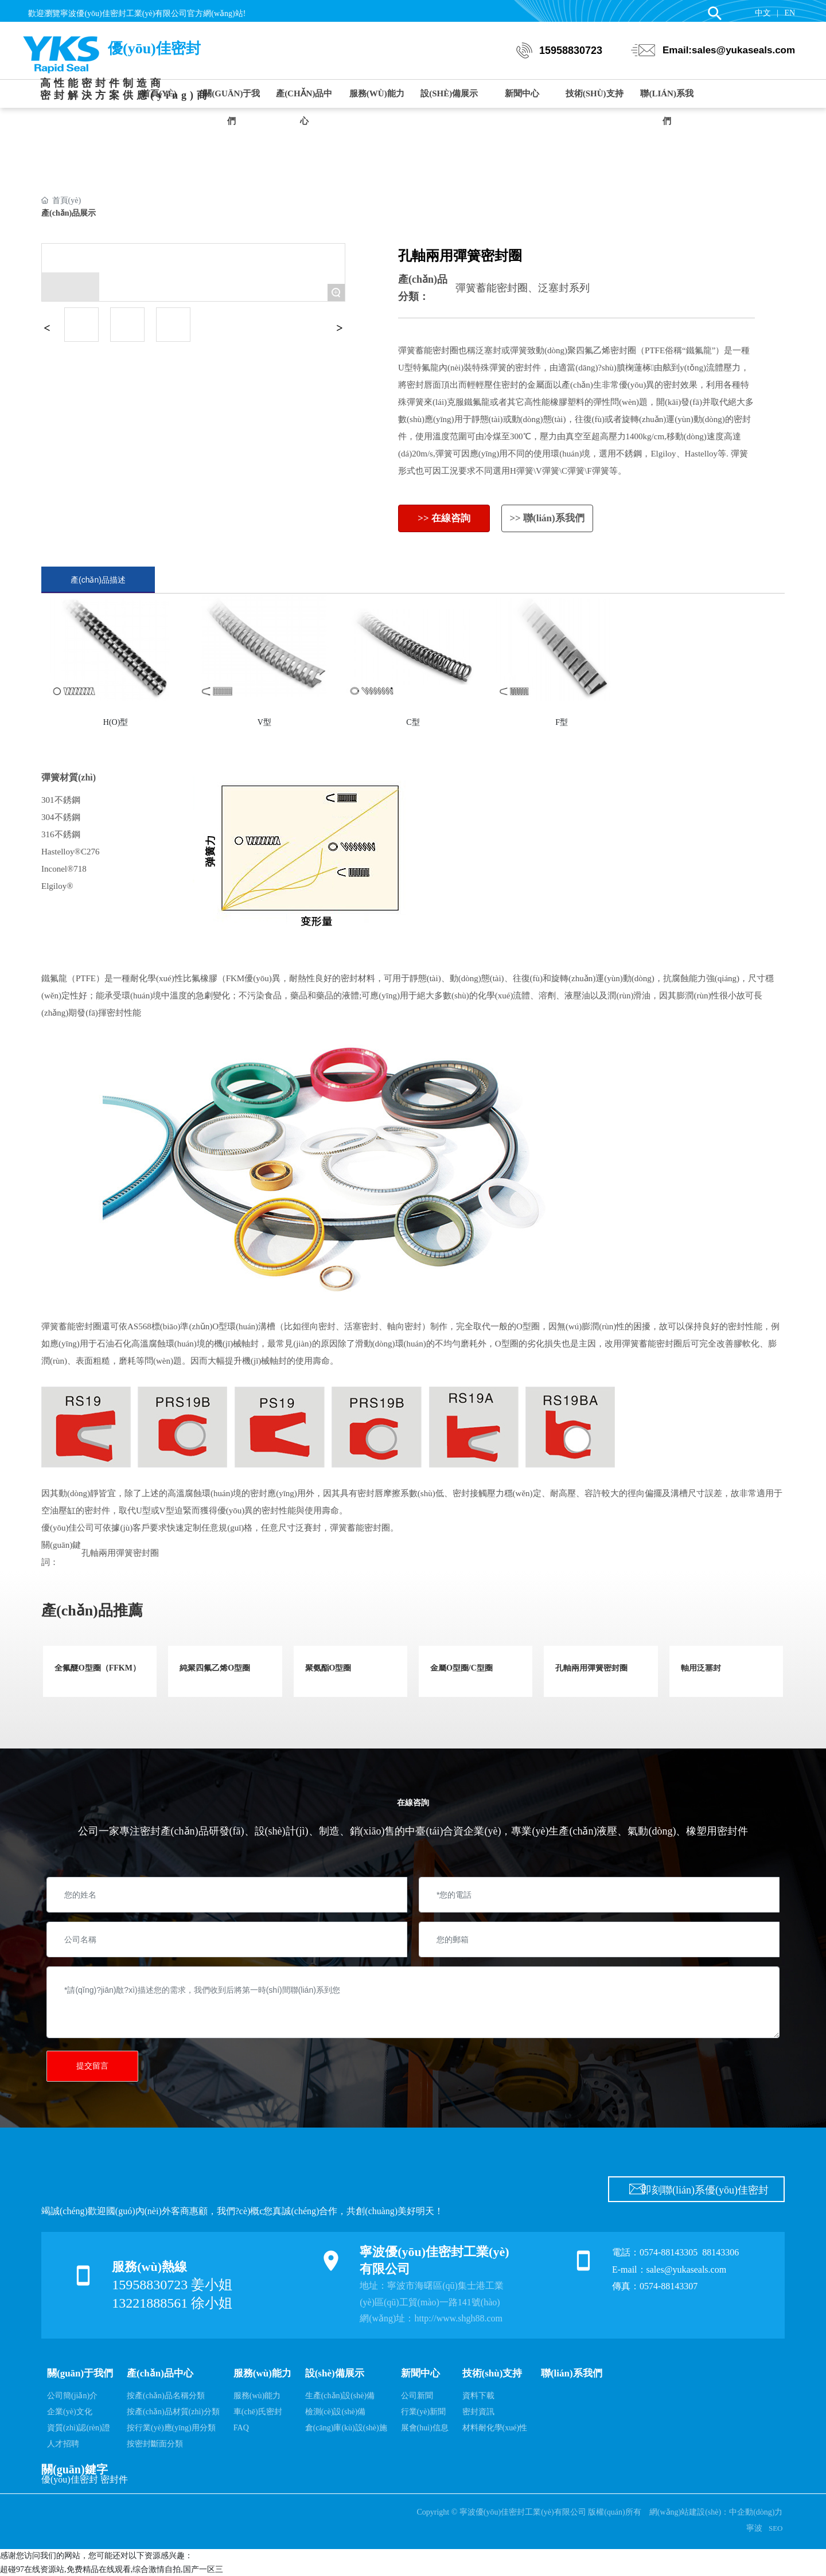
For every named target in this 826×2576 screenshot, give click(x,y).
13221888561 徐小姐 (172, 2303)
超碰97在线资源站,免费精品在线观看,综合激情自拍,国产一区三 (111, 2569)
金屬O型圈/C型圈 (461, 1668)
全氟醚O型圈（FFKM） (97, 1668)
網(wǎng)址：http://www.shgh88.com (431, 2318)
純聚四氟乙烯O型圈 (215, 1668)
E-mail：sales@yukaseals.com (669, 2269)
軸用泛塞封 (701, 1668)
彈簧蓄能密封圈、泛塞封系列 (522, 288)
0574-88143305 (669, 2252)
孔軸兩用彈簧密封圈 (120, 1553)
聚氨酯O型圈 (328, 1668)
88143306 (721, 2252)
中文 (763, 13)
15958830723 (570, 54)
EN (789, 13)
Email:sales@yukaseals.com (729, 54)
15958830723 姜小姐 (172, 2284)
